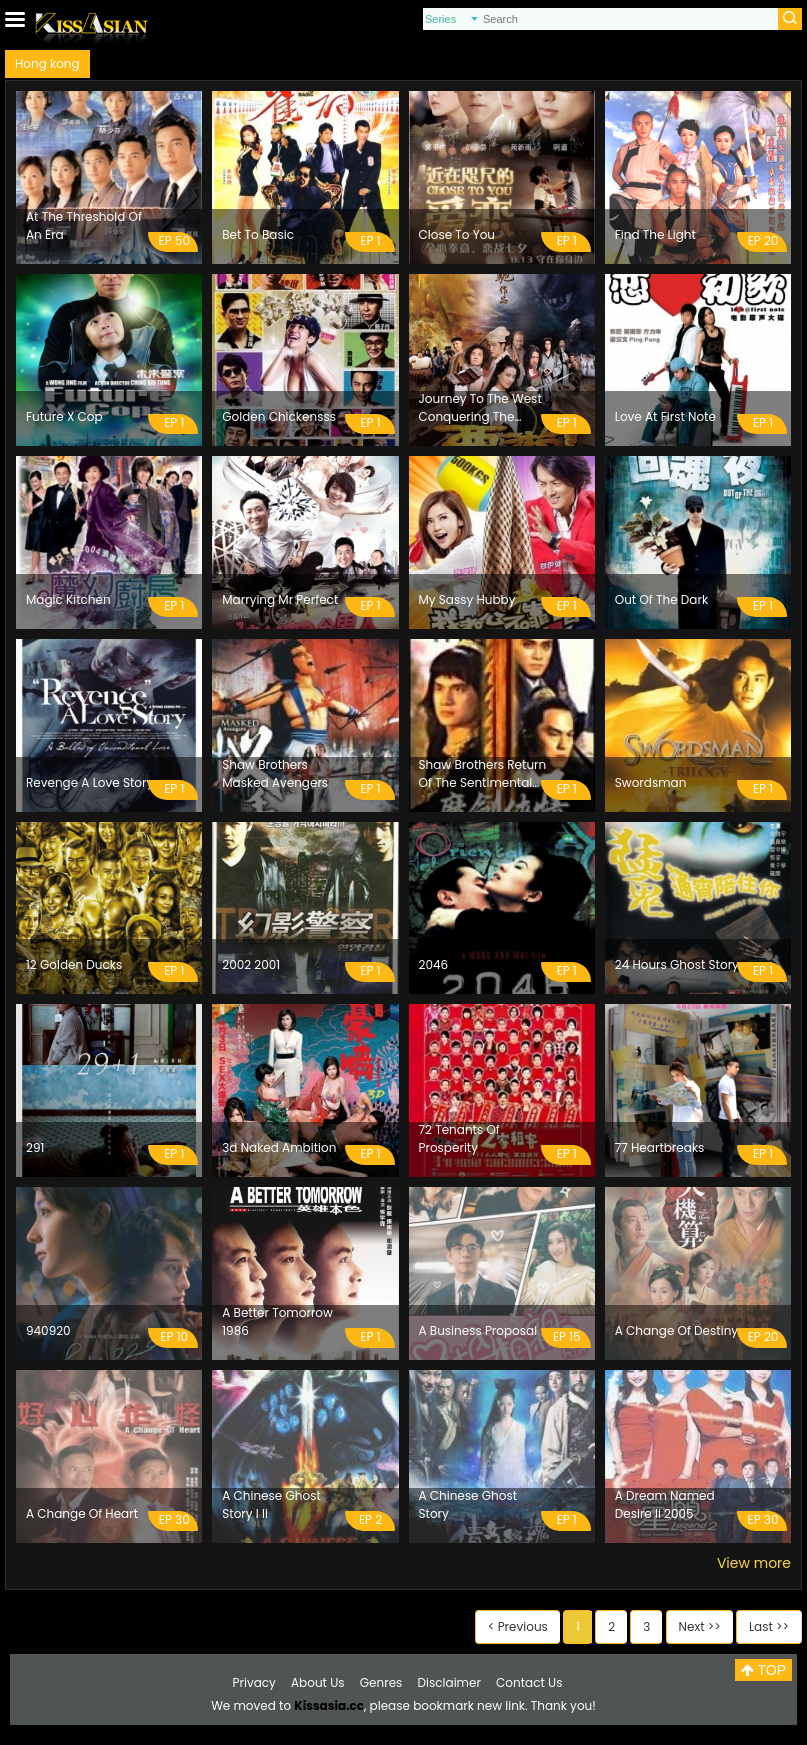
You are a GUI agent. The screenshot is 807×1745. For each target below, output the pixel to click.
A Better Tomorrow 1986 (277, 1321)
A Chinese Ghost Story (468, 1504)
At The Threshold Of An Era (84, 225)
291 (35, 1147)
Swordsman (651, 782)
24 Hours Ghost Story (677, 964)
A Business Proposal (478, 1330)
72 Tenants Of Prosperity (459, 1138)
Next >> (700, 1626)
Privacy (254, 1682)
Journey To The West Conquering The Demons (480, 408)
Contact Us (529, 1682)
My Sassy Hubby (467, 599)
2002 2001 (251, 964)
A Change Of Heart (82, 1513)
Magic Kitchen (68, 599)
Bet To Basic (258, 234)
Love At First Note (665, 416)
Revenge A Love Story (89, 782)
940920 (48, 1330)
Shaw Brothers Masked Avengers (275, 773)
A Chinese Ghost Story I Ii (271, 1504)
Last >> (769, 1626)
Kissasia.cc (329, 1705)
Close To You (457, 234)
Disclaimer (449, 1682)
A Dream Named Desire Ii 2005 (665, 1504)
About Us (318, 1682)
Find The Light (655, 234)
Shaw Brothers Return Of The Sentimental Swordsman (483, 774)
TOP (763, 1670)
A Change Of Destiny (676, 1330)
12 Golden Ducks (74, 964)
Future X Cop (64, 416)
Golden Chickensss (279, 416)
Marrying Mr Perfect (280, 599)
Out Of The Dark (661, 599)
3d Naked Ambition (279, 1147)
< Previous (518, 1626)
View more (754, 1563)
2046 (434, 964)
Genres (381, 1682)
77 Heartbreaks (660, 1147)
